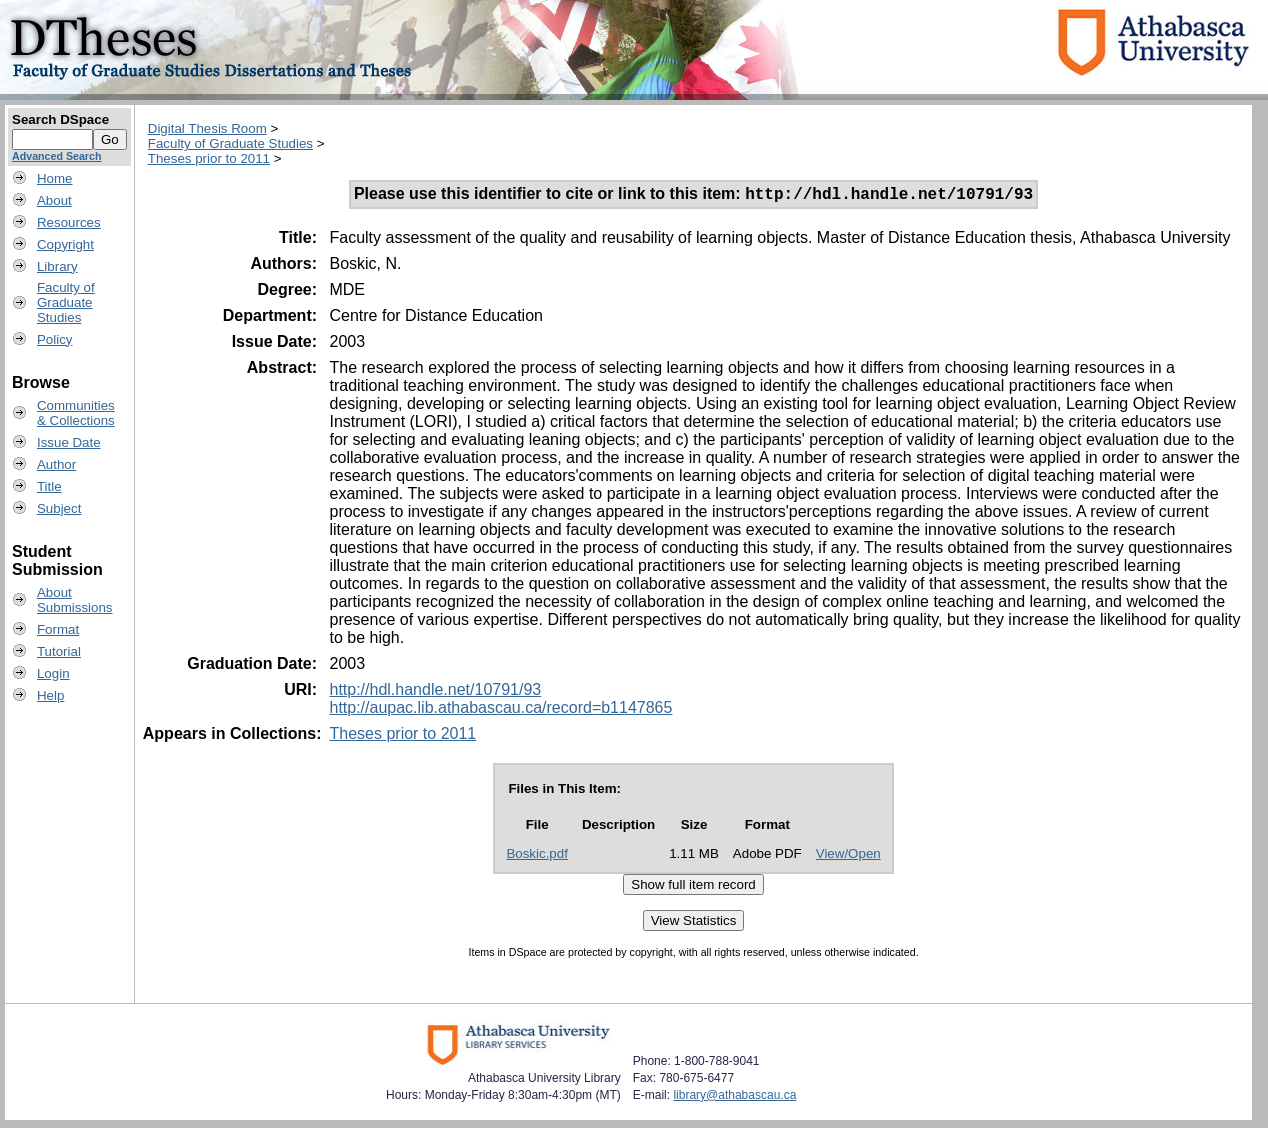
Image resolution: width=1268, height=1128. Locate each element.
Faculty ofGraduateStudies (66, 302)
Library (57, 266)
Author (56, 464)
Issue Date (69, 442)
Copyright (65, 244)
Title (49, 486)
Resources (69, 222)
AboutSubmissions (75, 600)
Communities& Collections (76, 413)
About (54, 200)
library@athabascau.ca (734, 1098)
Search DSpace (60, 119)
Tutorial (59, 651)
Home (55, 178)
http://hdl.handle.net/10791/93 (435, 692)
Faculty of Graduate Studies (230, 143)
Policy (55, 339)
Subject (59, 508)
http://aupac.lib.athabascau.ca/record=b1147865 (500, 710)
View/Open (848, 856)
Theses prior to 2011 (209, 158)
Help (50, 695)
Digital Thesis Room (207, 128)
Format (58, 629)
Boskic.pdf (537, 856)
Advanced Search (56, 156)
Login (53, 673)
